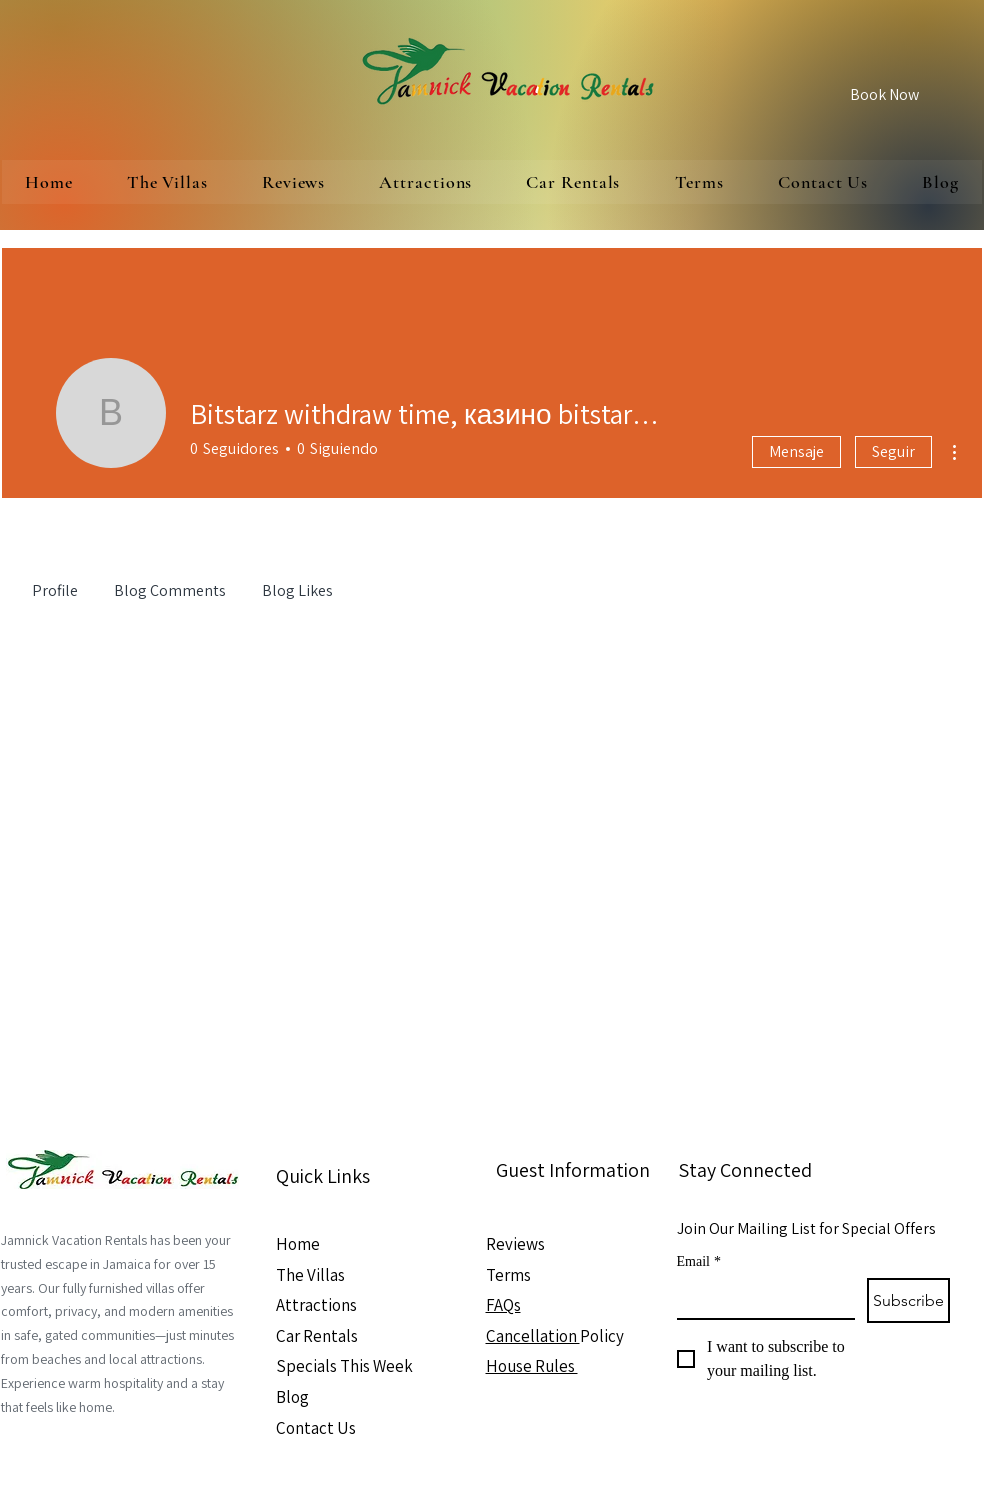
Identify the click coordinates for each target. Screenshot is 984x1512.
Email (699, 1261)
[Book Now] (884, 94)
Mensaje (796, 451)
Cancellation (533, 1336)
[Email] (760, 1298)
